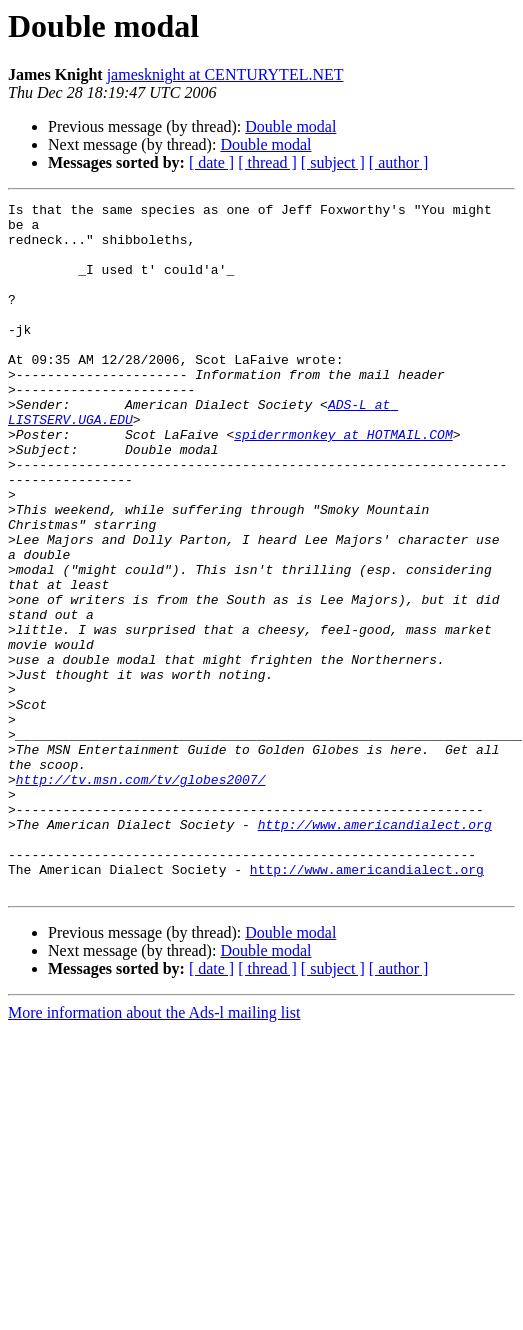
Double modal (290, 126)
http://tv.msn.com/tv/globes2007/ (141, 896)
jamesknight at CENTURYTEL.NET (225, 74)
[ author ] (399, 162)
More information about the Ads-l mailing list (154, 1150)
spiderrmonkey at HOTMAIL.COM (343, 482)
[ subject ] (333, 162)
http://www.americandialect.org (375, 950)
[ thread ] (267, 162)
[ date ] (211, 162)
